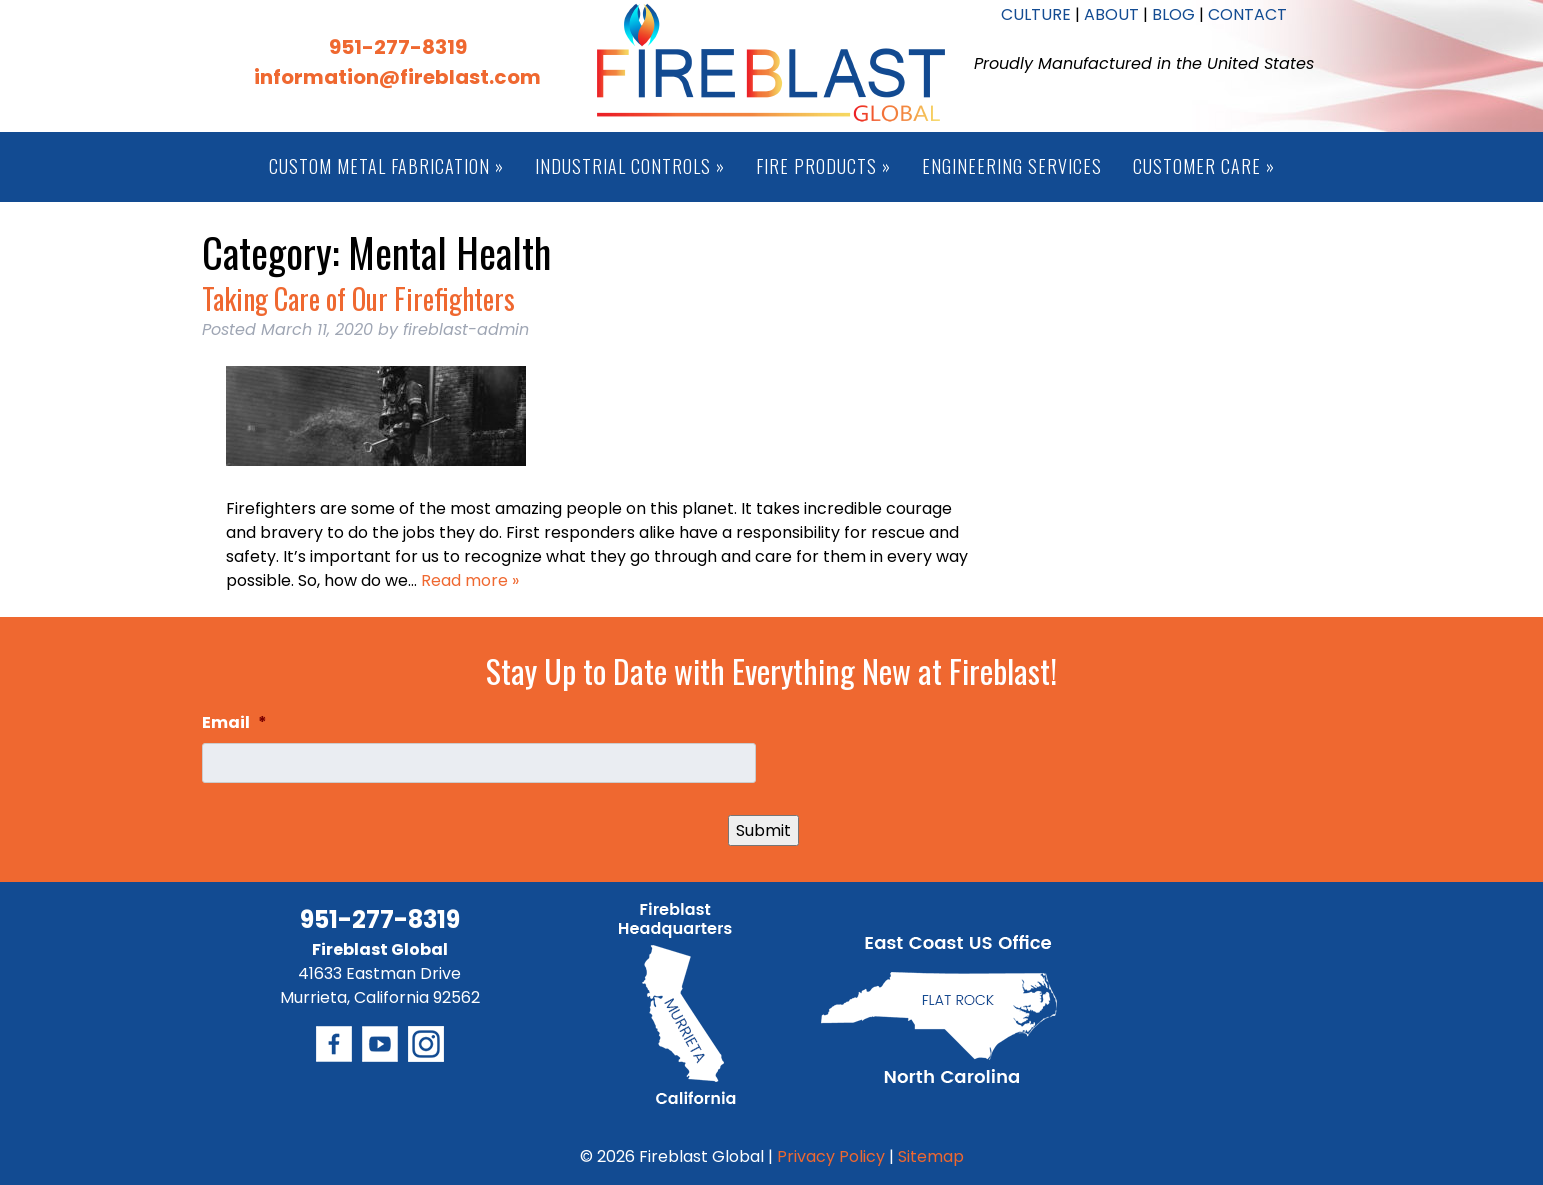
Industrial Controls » (630, 166)
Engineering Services (1012, 166)
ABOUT (1111, 14)
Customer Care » (1204, 166)
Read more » (470, 580)
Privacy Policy (831, 1156)
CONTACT (1247, 14)
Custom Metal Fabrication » (386, 166)
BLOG (1173, 14)
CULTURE (1036, 14)
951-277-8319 (398, 47)
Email (234, 723)
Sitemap (931, 1156)
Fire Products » (823, 166)
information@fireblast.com (397, 77)
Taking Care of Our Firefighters (358, 298)
